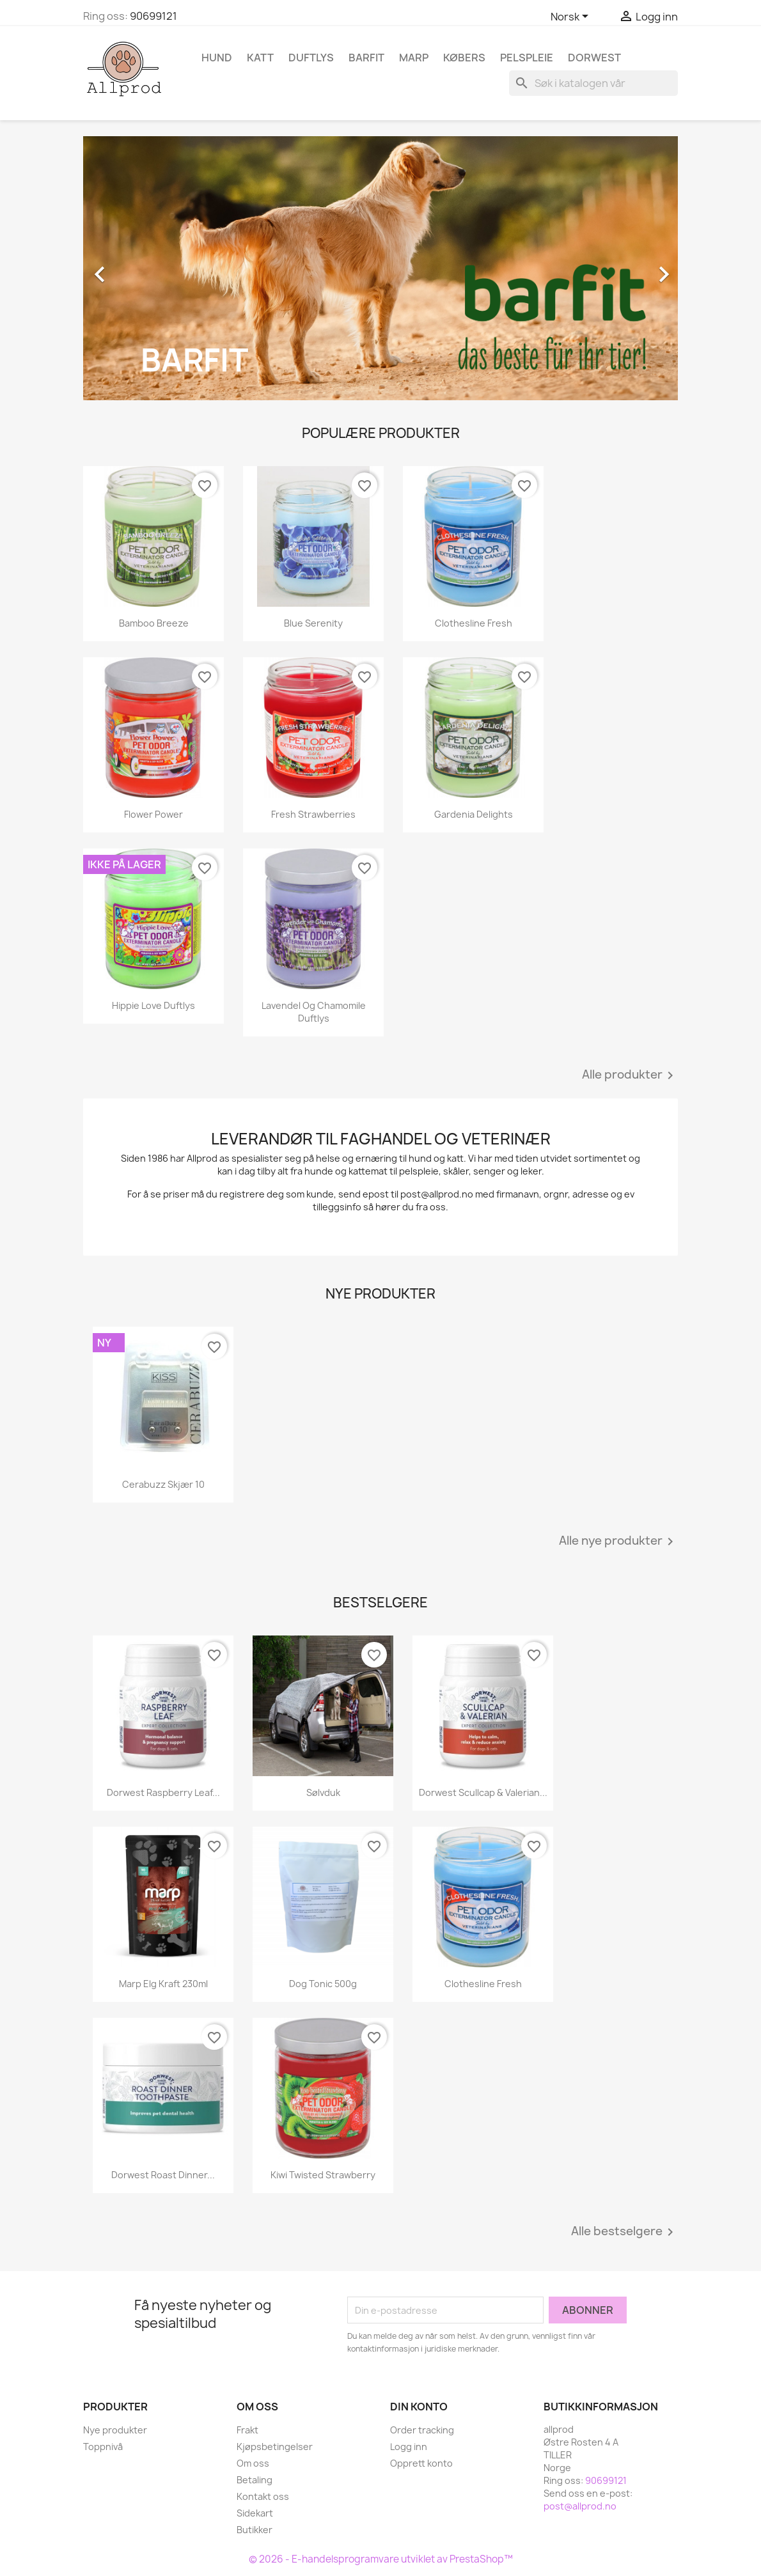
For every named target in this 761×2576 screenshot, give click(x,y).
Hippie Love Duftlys (153, 1005)
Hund (216, 58)
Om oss (253, 2463)
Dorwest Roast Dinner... (163, 2175)
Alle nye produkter (618, 1541)
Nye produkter (115, 2430)
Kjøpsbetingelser (275, 2446)
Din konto (419, 2407)
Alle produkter (630, 1075)
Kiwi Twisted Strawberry (323, 2175)
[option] (380, 268)
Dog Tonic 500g (323, 1984)
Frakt (247, 2430)
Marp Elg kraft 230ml (163, 1984)
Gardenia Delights (473, 814)
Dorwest (594, 58)
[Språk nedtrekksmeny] (572, 17)
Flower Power (153, 814)
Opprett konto (421, 2463)
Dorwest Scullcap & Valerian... (483, 1792)
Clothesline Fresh (473, 623)
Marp (413, 58)
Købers (464, 58)
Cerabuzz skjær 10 (163, 1484)
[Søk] (593, 83)
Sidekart (255, 2513)
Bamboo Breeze (154, 623)
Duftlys (311, 58)
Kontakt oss (263, 2496)
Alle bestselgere (624, 2232)
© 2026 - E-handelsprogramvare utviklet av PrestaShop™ (381, 2559)
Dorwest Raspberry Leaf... (163, 1792)
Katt (260, 58)
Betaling (254, 2480)
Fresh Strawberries (313, 814)
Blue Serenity (313, 623)
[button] (128, 268)
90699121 (153, 16)
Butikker (254, 2530)
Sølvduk (323, 1792)
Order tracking (422, 2430)
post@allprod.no (580, 2506)
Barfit (366, 58)
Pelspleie (526, 58)
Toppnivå (103, 2446)
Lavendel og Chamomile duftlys (314, 1011)
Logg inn (408, 2446)
